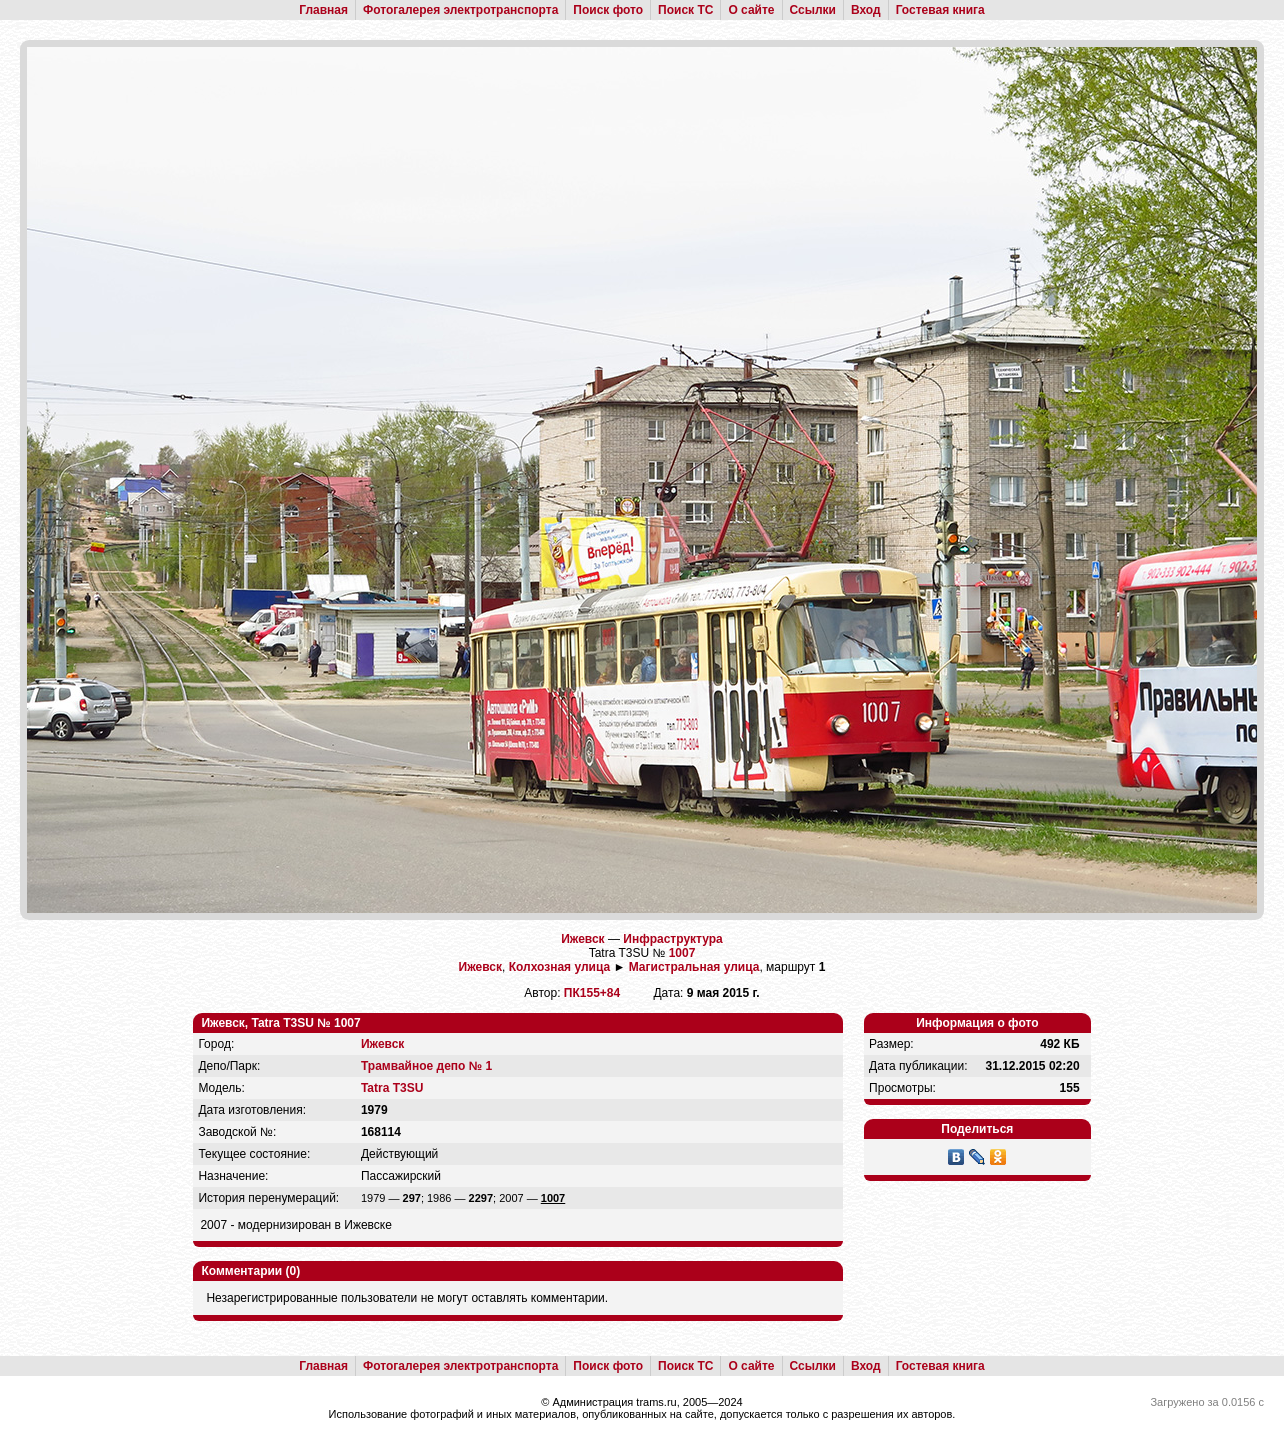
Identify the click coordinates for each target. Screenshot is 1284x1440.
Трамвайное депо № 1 (426, 1066)
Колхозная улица (559, 967)
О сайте (751, 10)
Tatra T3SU (392, 1088)
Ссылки (813, 10)
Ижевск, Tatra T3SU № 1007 (280, 1023)
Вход (866, 10)
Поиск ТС (685, 10)
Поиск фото (608, 10)
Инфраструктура (672, 939)
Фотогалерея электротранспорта (460, 10)
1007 (682, 953)
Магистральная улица (694, 967)
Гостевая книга (940, 10)
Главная (323, 10)
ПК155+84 (592, 993)
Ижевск (582, 939)
